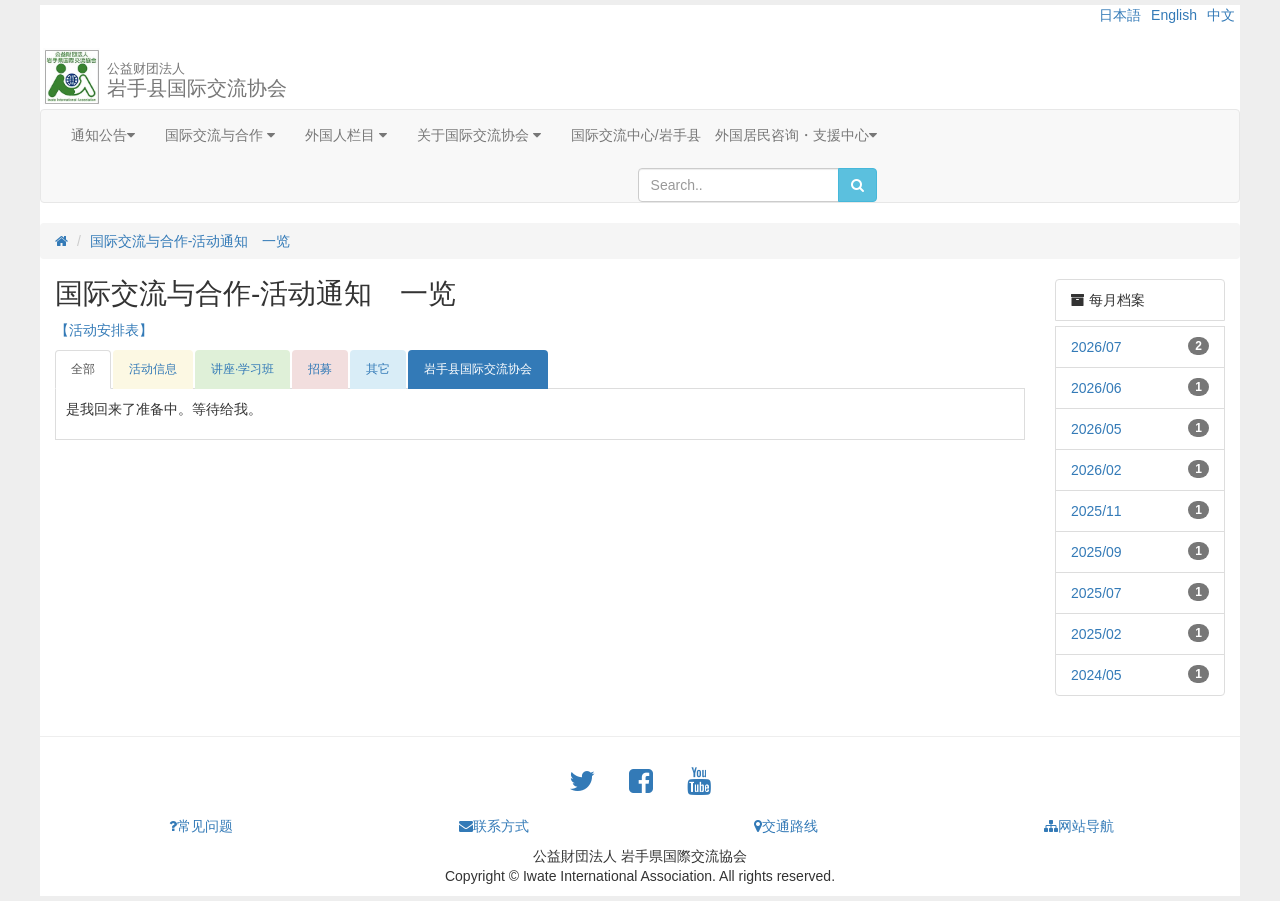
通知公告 (103, 135)
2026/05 (1096, 429)
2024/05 (1096, 675)
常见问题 (201, 826)
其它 (378, 369)
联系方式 (494, 826)
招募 (320, 369)
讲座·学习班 (242, 369)
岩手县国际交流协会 (197, 80)
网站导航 (1079, 826)
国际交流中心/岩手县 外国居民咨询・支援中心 (724, 135)
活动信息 (153, 369)
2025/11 (1096, 511)
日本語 (1120, 15)
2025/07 (1096, 593)
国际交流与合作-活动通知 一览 (190, 241)
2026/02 (1096, 470)
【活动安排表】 (104, 330)
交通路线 (786, 826)
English (1174, 15)
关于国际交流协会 (479, 135)
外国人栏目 (346, 135)
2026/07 (1096, 347)
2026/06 (1096, 388)
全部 (83, 369)
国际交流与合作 (220, 135)
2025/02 (1096, 634)
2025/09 (1096, 552)
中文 (1221, 15)
